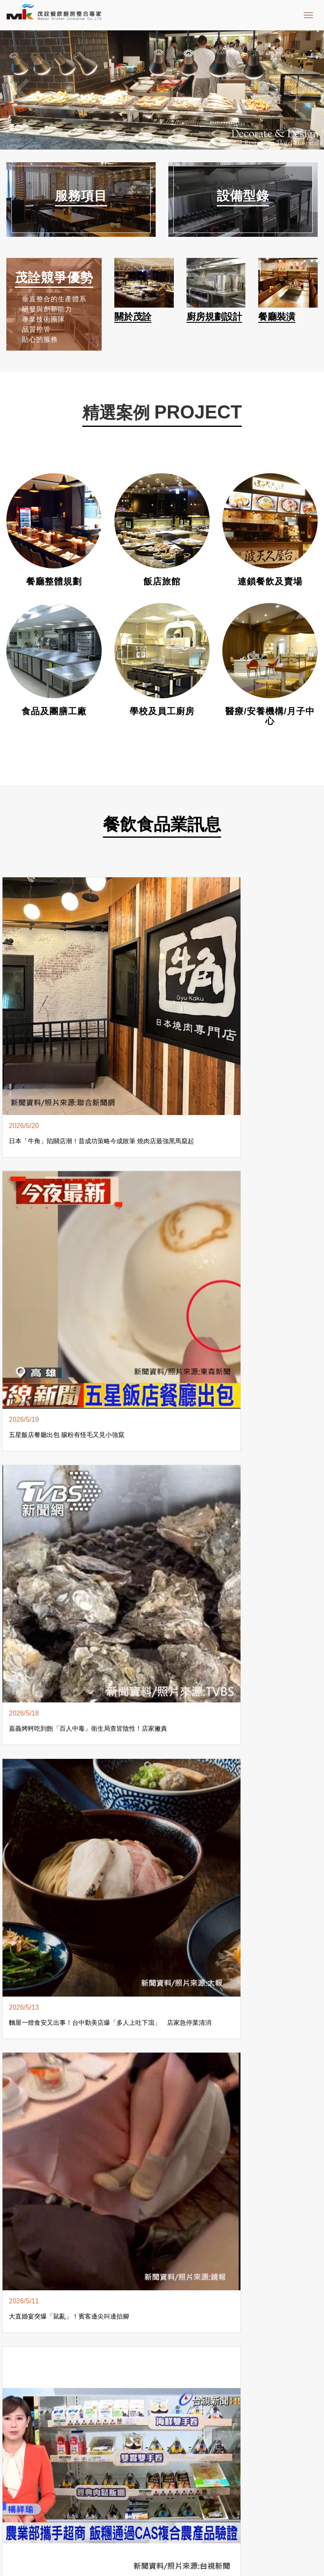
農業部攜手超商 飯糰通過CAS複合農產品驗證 (120, 1117)
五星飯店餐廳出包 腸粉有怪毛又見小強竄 (119, 966)
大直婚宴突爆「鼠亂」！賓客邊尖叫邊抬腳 (38, 1117)
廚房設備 (298, 2387)
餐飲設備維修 (220, 2387)
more (162, 1329)
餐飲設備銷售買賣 (163, 2387)
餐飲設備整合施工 (99, 2387)
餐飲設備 (262, 2387)
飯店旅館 (162, 581)
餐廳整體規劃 (54, 581)
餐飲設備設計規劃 (35, 2387)
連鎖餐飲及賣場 (270, 581)
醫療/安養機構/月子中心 (270, 711)
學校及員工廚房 (162, 711)
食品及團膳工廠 (54, 711)
